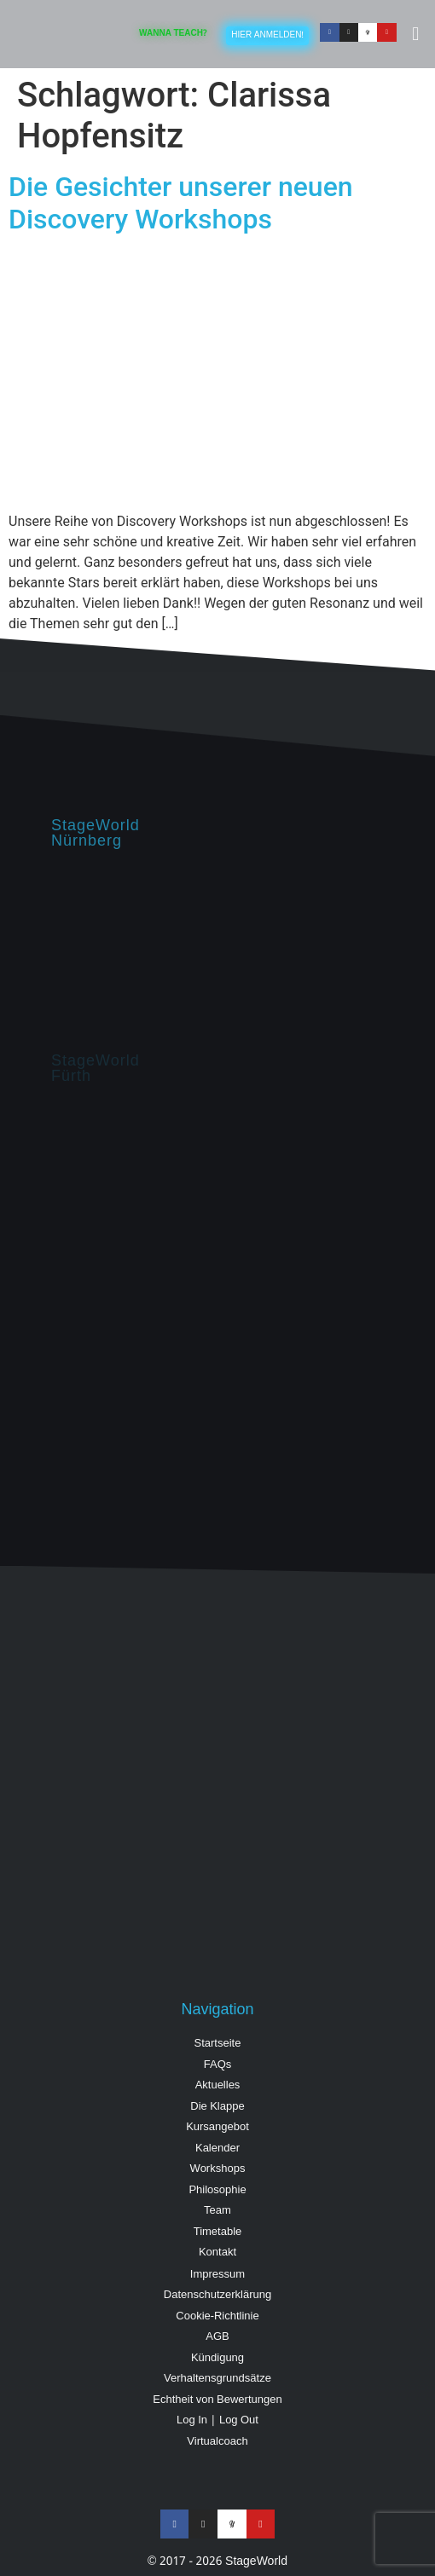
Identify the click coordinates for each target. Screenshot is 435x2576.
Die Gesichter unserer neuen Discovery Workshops (181, 202)
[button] (416, 34)
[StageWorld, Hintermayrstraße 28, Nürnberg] (217, 950)
